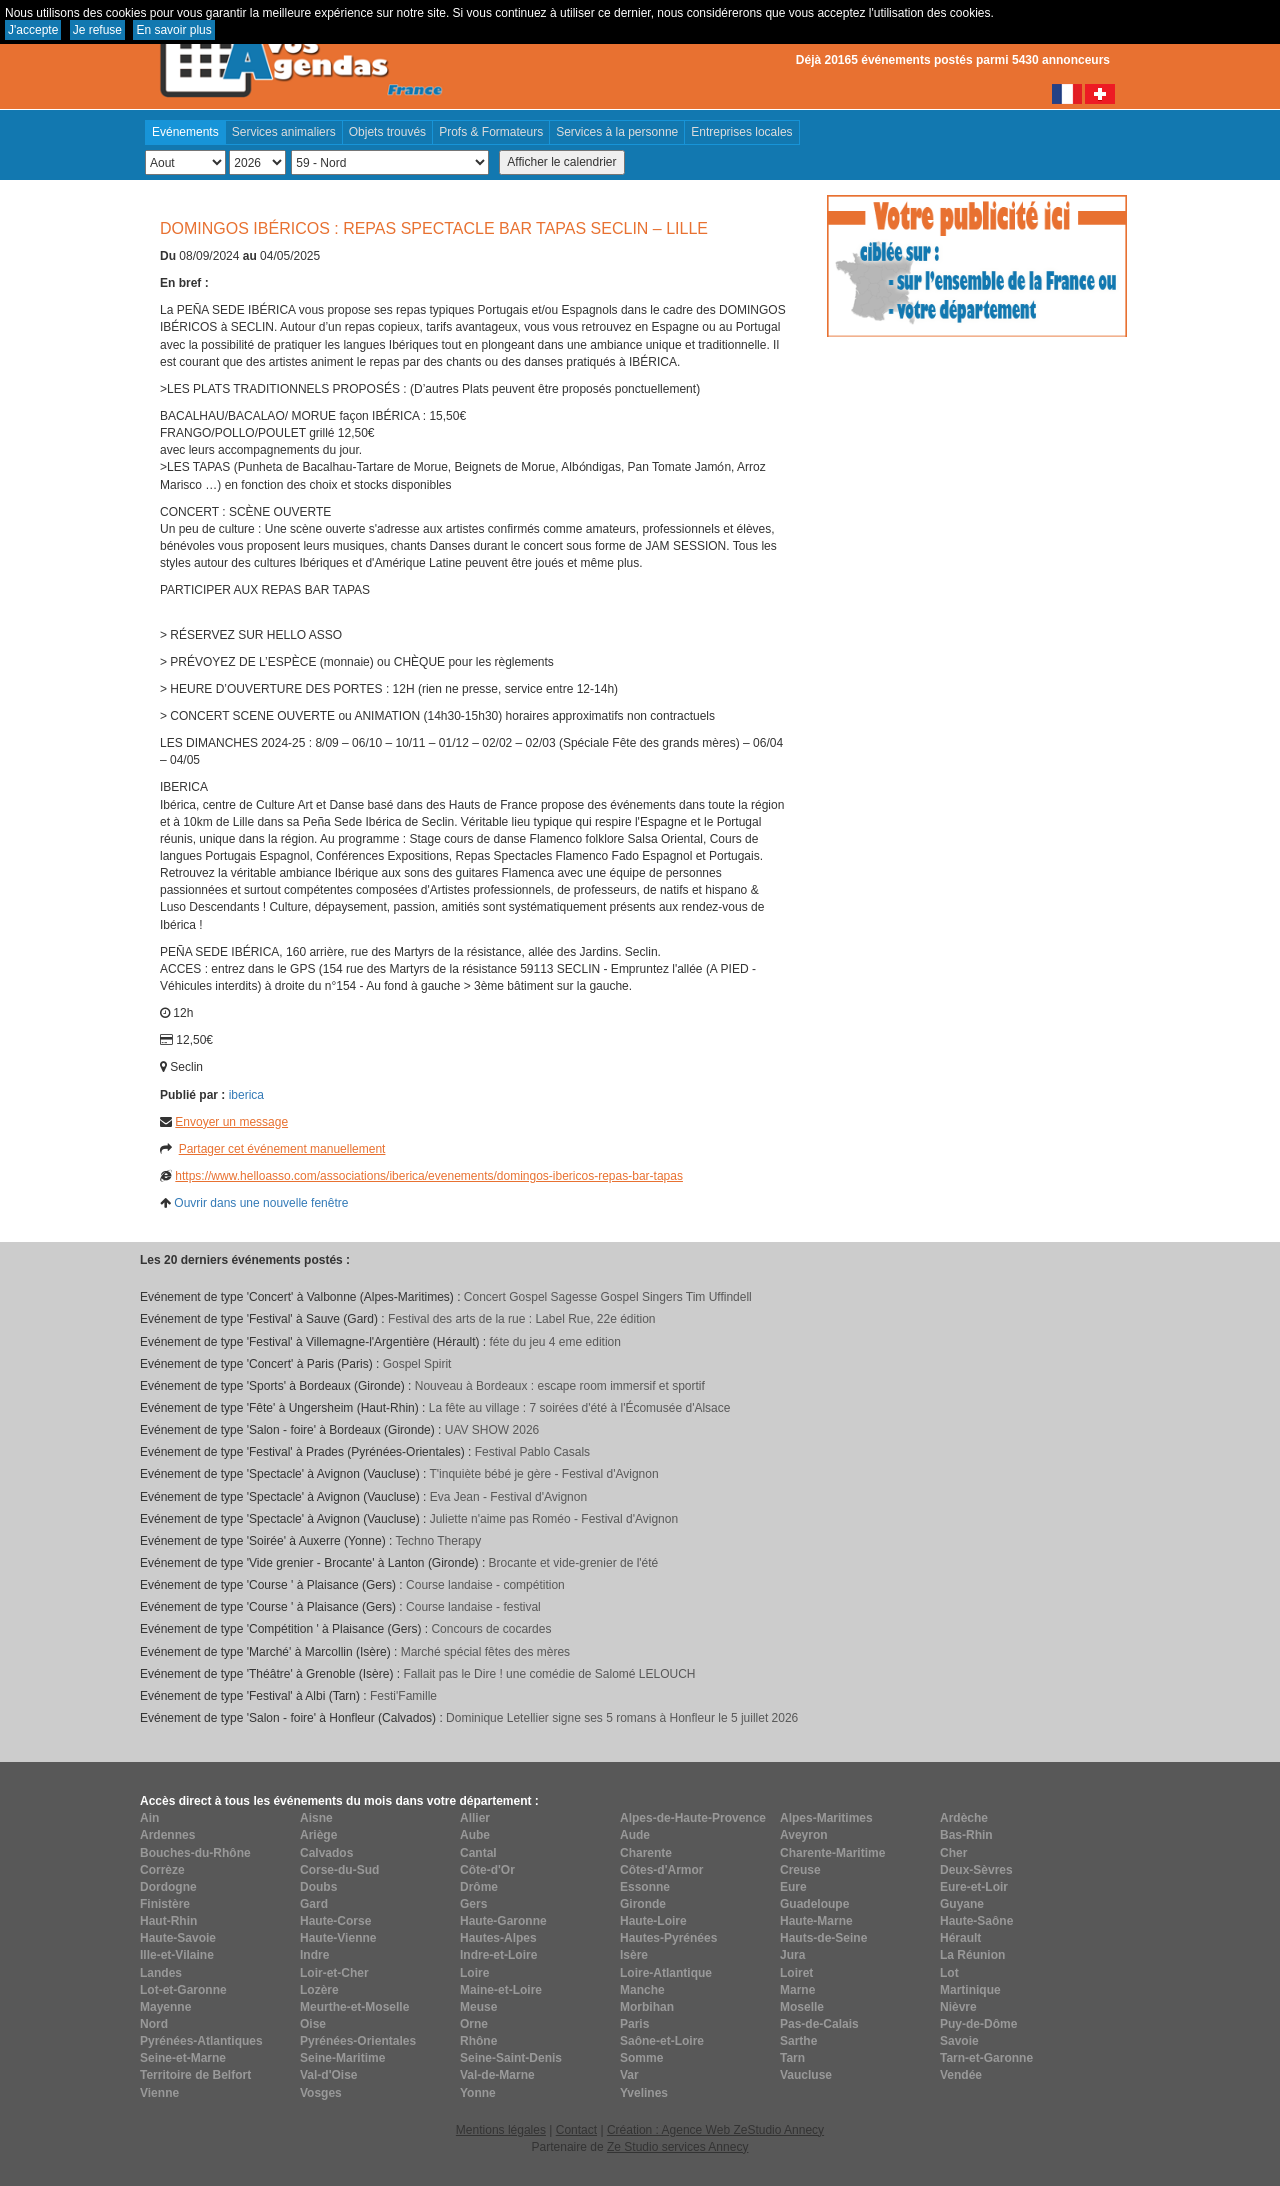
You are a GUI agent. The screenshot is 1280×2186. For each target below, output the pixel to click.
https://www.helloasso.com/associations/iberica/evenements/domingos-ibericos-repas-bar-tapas (429, 1176)
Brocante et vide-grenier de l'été (574, 1563)
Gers (473, 1904)
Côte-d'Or (487, 1870)
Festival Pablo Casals (532, 1452)
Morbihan (647, 2007)
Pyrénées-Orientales (358, 2041)
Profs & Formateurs (491, 132)
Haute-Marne (816, 1921)
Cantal (478, 1853)
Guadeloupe (814, 1904)
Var (629, 2075)
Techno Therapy (438, 1541)
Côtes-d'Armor (662, 1870)
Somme (641, 2058)
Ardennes (167, 1835)
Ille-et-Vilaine (177, 1955)
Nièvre (958, 2007)
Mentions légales (501, 2130)
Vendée (961, 2075)
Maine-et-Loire (501, 1990)
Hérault (960, 1938)
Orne (474, 2024)
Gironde (643, 1904)
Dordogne (168, 1887)
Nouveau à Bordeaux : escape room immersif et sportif (560, 1386)
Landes (161, 1973)
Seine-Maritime (342, 2058)
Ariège (318, 1835)
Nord (154, 2024)
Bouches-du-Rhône (195, 1853)
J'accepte (33, 30)
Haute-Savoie (178, 1938)
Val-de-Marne (497, 2075)
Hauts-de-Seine (823, 1938)
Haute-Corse (335, 1921)
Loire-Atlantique (666, 1973)
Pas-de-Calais (819, 2024)
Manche (642, 1990)
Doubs (318, 1887)
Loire (474, 1973)
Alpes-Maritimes (826, 1818)
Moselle (802, 2007)
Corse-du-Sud (339, 1870)
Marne (797, 1990)
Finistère (165, 1904)
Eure (793, 1887)
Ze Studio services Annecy (677, 2147)
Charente (646, 1853)
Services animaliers (284, 132)
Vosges (321, 2093)
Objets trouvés (387, 132)
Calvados (326, 1853)
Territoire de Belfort (195, 2075)
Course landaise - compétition (485, 1585)
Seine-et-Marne (183, 2058)
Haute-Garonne (503, 1921)
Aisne (316, 1818)
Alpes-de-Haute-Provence (693, 1818)
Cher (953, 1853)
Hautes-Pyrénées (668, 1938)
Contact (576, 2130)
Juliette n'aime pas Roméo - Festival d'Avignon (554, 1519)
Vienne (159, 2093)
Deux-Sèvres (976, 1870)
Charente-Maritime (832, 1853)
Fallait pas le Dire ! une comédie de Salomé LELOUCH (549, 1674)
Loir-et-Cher (334, 1973)
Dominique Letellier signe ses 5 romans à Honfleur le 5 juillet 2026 (622, 1718)
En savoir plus (173, 30)
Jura (792, 1955)
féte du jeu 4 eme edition (554, 1342)
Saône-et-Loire (662, 2041)
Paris (634, 2024)
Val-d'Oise (329, 2075)
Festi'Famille (403, 1696)
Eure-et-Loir (974, 1887)
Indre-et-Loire (498, 1955)
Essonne (645, 1887)
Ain (149, 1818)
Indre (314, 1955)
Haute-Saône (976, 1921)
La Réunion (972, 1955)
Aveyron (804, 1835)
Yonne (478, 2093)
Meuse (478, 2007)
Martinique (970, 1990)
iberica (246, 1095)
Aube (475, 1835)
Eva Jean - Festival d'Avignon (509, 1497)
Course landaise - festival (473, 1607)
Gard (314, 1904)
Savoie (959, 2041)
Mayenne (165, 2007)
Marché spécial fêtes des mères (485, 1652)
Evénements (185, 132)
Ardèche (964, 1818)
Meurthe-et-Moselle (354, 2007)
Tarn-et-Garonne (986, 2058)
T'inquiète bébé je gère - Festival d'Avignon (543, 1474)
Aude (635, 1835)
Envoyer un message (231, 1122)
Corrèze (162, 1870)
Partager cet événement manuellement (282, 1149)
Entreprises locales (741, 132)
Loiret (796, 1973)
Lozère (319, 1990)
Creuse (800, 1870)
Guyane (962, 1904)
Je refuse (97, 30)
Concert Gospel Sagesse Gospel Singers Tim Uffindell (608, 1297)
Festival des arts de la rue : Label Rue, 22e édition (522, 1319)
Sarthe (798, 2041)
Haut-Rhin (168, 1921)
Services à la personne (617, 132)
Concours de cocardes (491, 1629)
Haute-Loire (653, 1921)
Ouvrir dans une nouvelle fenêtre (261, 1203)
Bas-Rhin (966, 1835)
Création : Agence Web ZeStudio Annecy (715, 2130)
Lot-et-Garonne (183, 1990)
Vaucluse (806, 2075)
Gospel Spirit (417, 1364)
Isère (634, 1955)
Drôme (479, 1887)
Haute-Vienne (338, 1938)
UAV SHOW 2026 (492, 1430)
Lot (949, 1973)
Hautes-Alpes (498, 1938)
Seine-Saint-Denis (511, 2058)
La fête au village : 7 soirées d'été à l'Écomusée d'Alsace (580, 1408)
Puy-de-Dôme (978, 2024)
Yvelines (644, 2093)
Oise (313, 2024)
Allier (475, 1818)
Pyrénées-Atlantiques (201, 2041)
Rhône (478, 2041)
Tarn (792, 2058)
